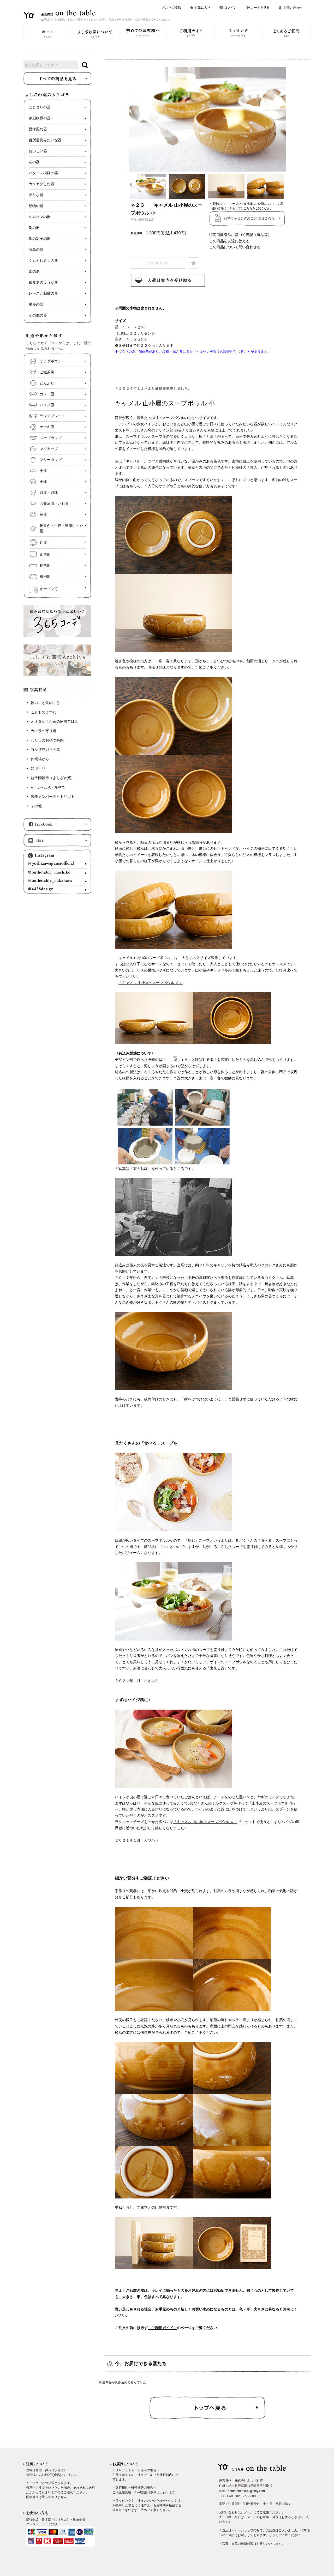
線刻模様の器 (40, 118)
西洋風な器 (38, 129)
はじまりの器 (40, 107)
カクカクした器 (41, 184)
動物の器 (36, 206)
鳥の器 (34, 228)
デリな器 (36, 195)
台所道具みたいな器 (45, 140)
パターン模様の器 (43, 173)
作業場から (40, 759)
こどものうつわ (43, 712)
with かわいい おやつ (48, 787)
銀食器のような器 (43, 282)
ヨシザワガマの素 (45, 750)
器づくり (38, 768)
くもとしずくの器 (43, 261)
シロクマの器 (40, 217)
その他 (36, 806)
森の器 (34, 272)
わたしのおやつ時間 (47, 740)
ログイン (230, 7)
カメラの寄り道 (43, 731)
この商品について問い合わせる (234, 247)
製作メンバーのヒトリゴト (53, 797)
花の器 (34, 162)
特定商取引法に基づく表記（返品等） (240, 235)
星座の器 (36, 304)
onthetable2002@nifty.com (246, 2491)
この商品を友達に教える (229, 241)
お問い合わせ (292, 7)
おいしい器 (38, 151)
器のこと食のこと (45, 703)
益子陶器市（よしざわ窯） (53, 778)
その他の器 (38, 315)
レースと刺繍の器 (43, 293)
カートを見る (260, 7)
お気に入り (202, 7)
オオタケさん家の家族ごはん (54, 722)
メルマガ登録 (171, 7)
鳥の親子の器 (40, 239)
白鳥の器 (36, 250)
